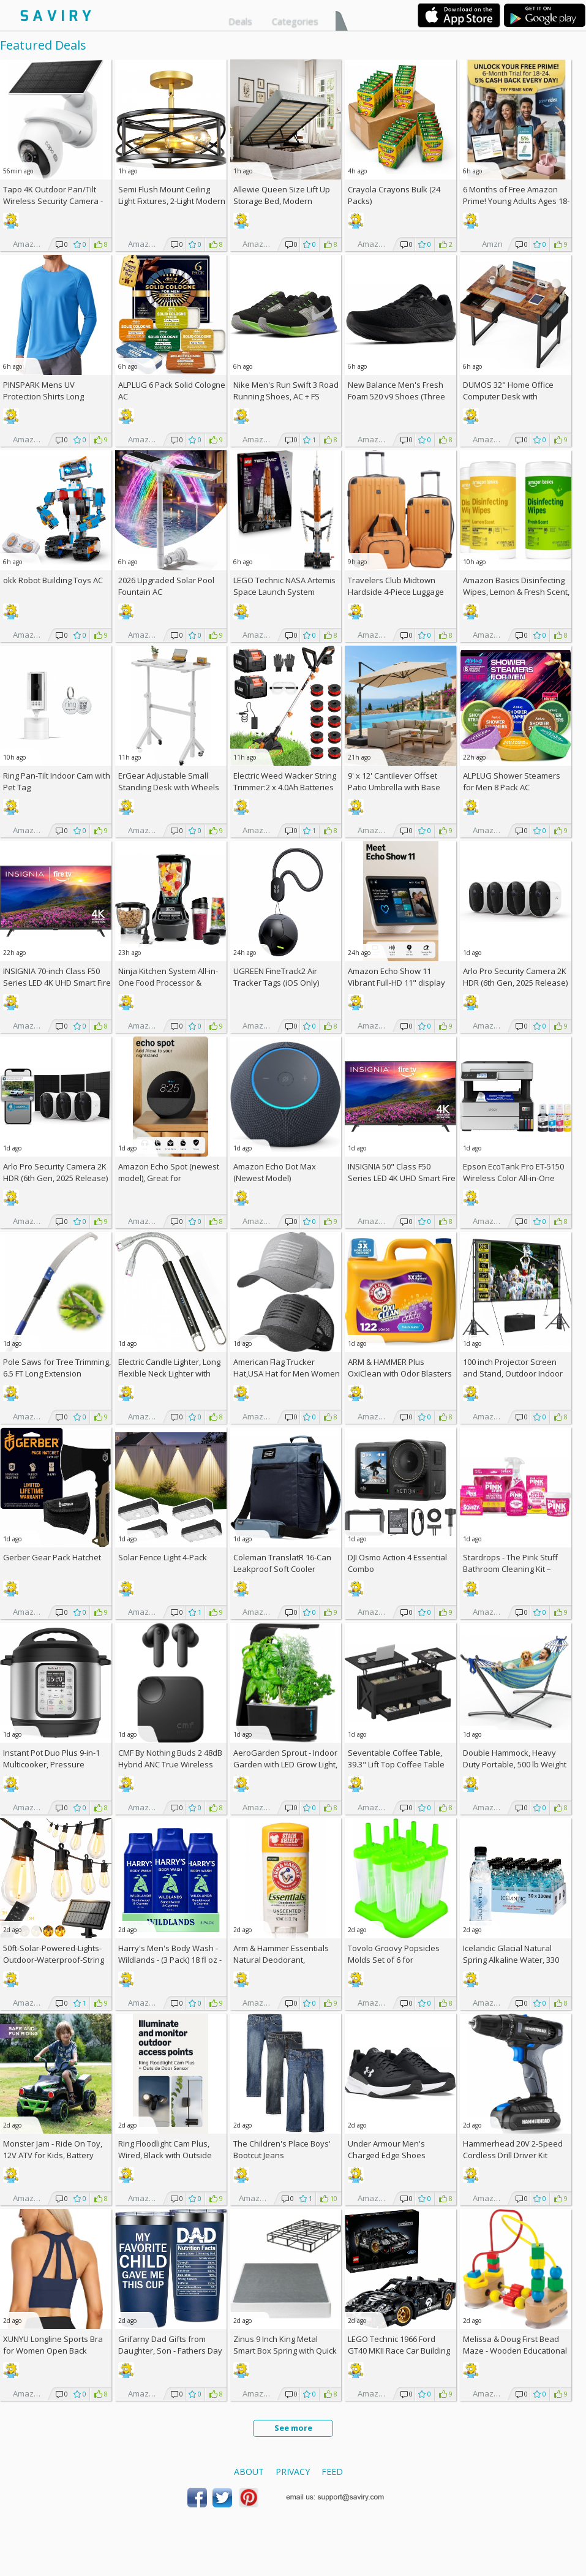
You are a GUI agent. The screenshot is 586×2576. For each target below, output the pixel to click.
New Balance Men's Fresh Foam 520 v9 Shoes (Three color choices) (396, 396)
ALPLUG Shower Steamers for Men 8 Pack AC (511, 781)
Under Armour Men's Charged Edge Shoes (387, 2149)
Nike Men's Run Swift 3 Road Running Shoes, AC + (286, 390)
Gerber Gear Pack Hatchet (52, 1557)
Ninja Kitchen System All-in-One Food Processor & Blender (168, 982)
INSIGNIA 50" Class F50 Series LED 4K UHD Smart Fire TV (402, 1178)
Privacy (293, 2471)
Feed (332, 2471)
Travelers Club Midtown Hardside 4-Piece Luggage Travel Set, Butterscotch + (400, 592)
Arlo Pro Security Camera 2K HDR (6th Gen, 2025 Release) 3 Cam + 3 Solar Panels (55, 1178)
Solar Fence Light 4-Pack (162, 1557)
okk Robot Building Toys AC (53, 580)
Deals (240, 21)
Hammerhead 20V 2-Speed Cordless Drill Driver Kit (513, 2149)
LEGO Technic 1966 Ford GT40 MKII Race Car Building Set (399, 2350)
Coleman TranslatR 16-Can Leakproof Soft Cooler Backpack (282, 1569)
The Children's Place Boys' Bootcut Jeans (282, 2149)
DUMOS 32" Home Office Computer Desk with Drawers (508, 396)
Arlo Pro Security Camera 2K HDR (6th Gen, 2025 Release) (515, 976)
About (249, 2471)
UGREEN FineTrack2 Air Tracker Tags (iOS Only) (276, 976)
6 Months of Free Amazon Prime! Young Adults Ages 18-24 (516, 201)
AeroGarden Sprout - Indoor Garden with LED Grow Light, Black (285, 1764)
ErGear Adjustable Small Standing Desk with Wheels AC (168, 787)
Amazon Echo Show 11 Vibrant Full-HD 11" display (396, 976)
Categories (295, 21)
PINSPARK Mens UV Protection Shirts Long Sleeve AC (43, 396)
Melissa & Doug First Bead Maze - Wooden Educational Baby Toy (515, 2350)
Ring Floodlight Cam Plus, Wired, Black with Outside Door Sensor (165, 2155)
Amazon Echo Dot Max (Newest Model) (274, 1172)
